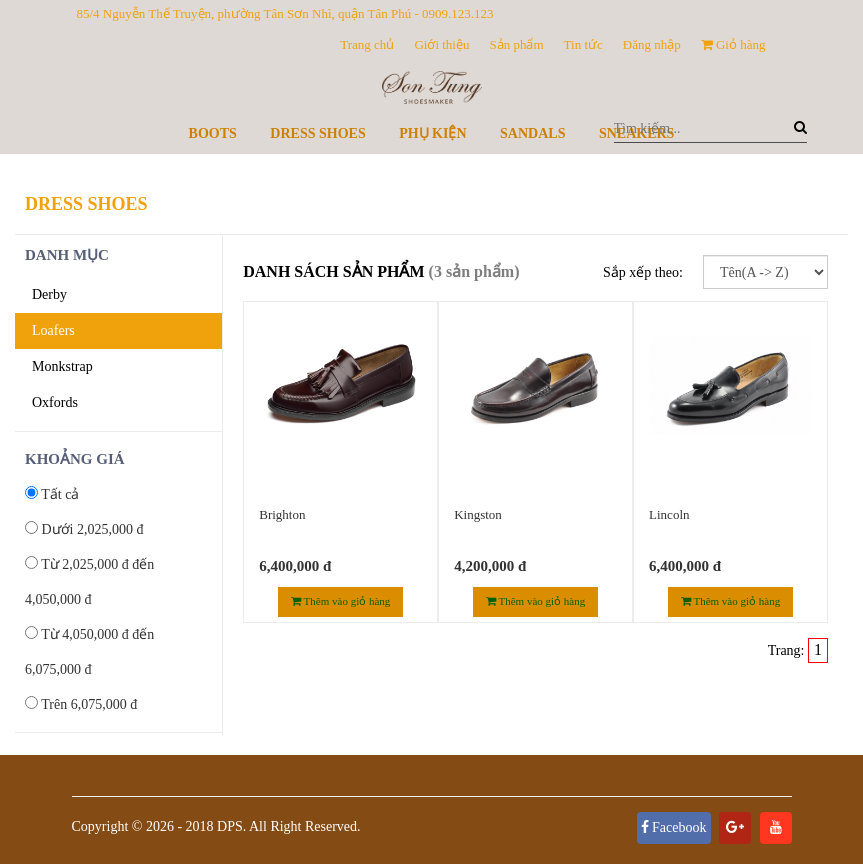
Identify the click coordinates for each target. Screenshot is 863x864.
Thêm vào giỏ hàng (340, 601)
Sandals (532, 133)
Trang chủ (367, 44)
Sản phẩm (516, 44)
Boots (213, 133)
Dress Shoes (317, 133)
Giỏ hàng (733, 44)
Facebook (674, 827)
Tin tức (583, 44)
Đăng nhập (652, 44)
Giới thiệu (441, 44)
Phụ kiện (432, 133)
